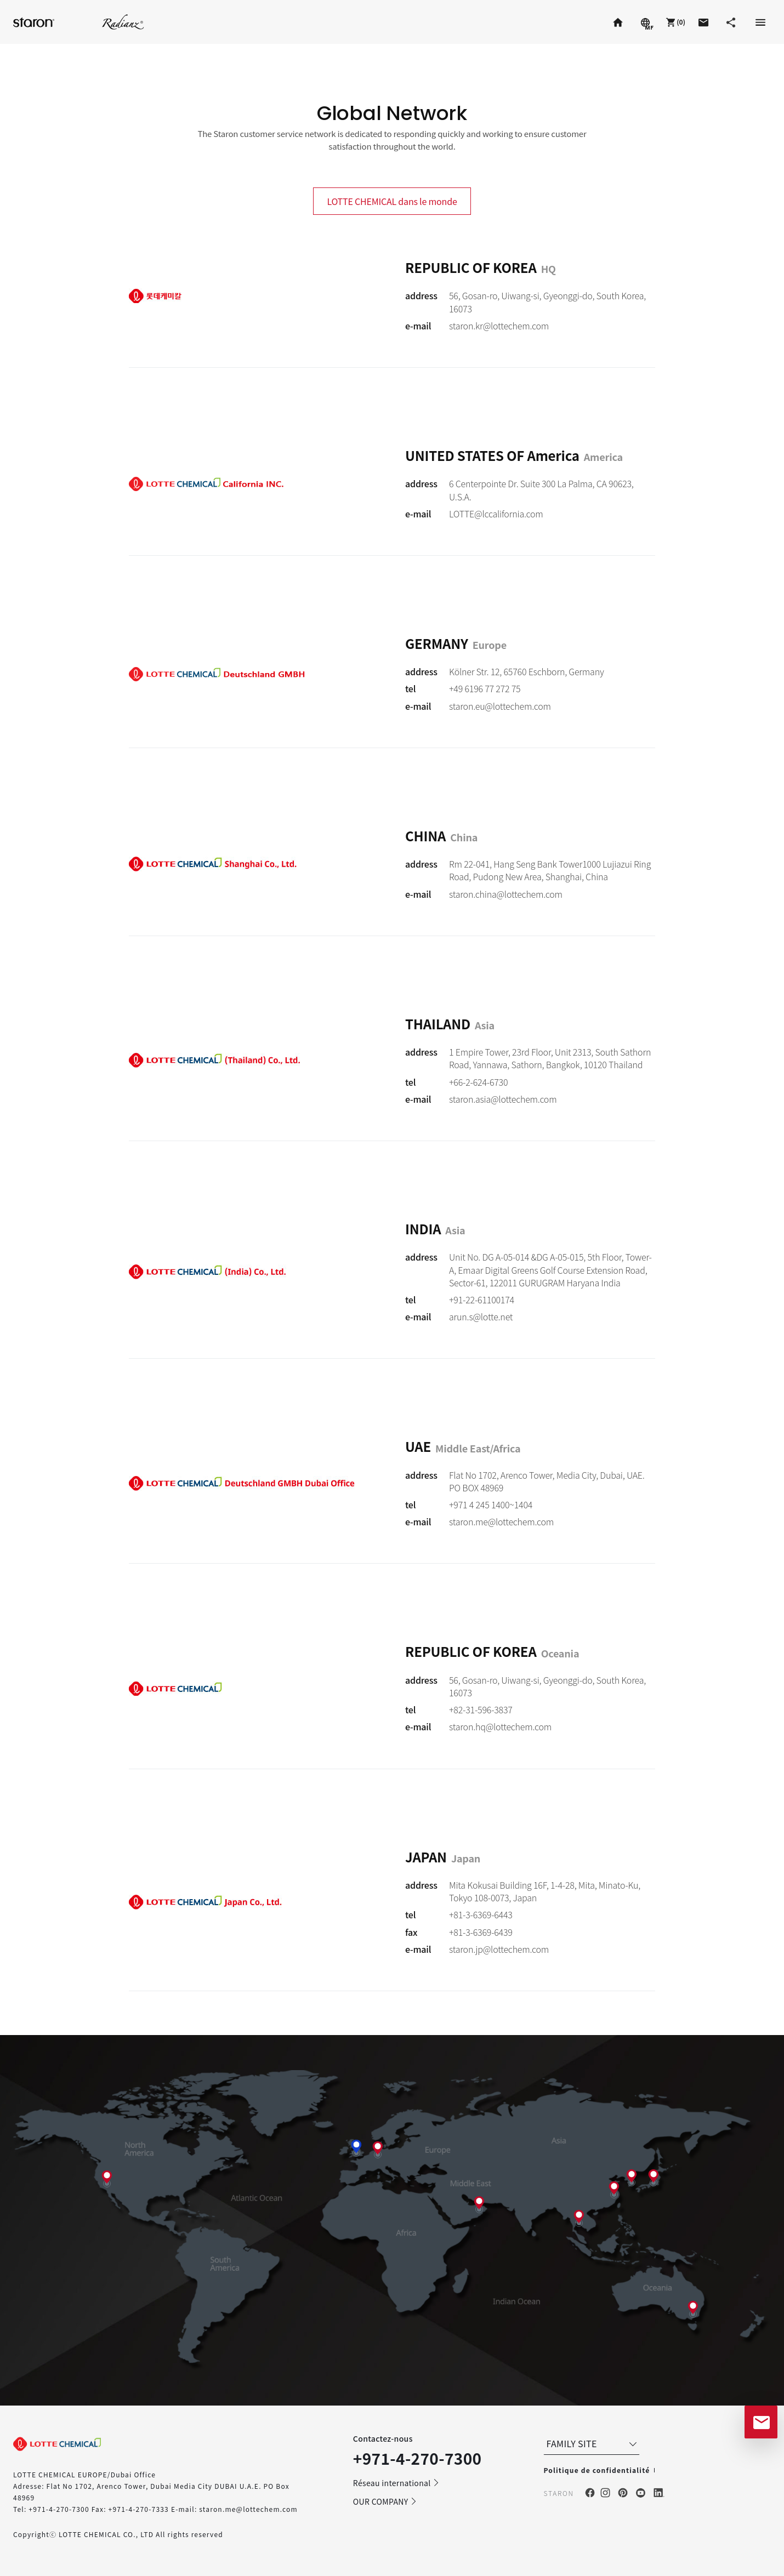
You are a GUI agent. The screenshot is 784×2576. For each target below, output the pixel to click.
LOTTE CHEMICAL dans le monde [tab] (392, 201)
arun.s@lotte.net (481, 1316)
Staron (35, 21)
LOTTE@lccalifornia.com (496, 513)
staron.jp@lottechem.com (499, 1949)
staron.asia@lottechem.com (502, 1098)
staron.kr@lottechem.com (499, 325)
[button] (674, 22)
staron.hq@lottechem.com (500, 1726)
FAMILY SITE (592, 2443)
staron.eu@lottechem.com (500, 706)
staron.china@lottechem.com (506, 894)
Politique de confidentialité (596, 2470)
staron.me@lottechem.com (501, 1521)
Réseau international (396, 2482)
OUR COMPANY (385, 2501)
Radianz (123, 21)
